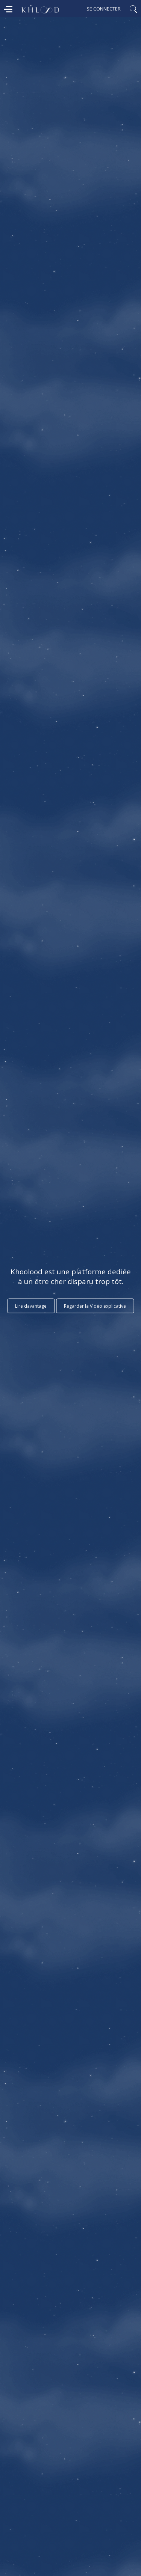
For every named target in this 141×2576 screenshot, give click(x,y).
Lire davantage (31, 1306)
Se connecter (103, 8)
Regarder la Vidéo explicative (95, 1306)
